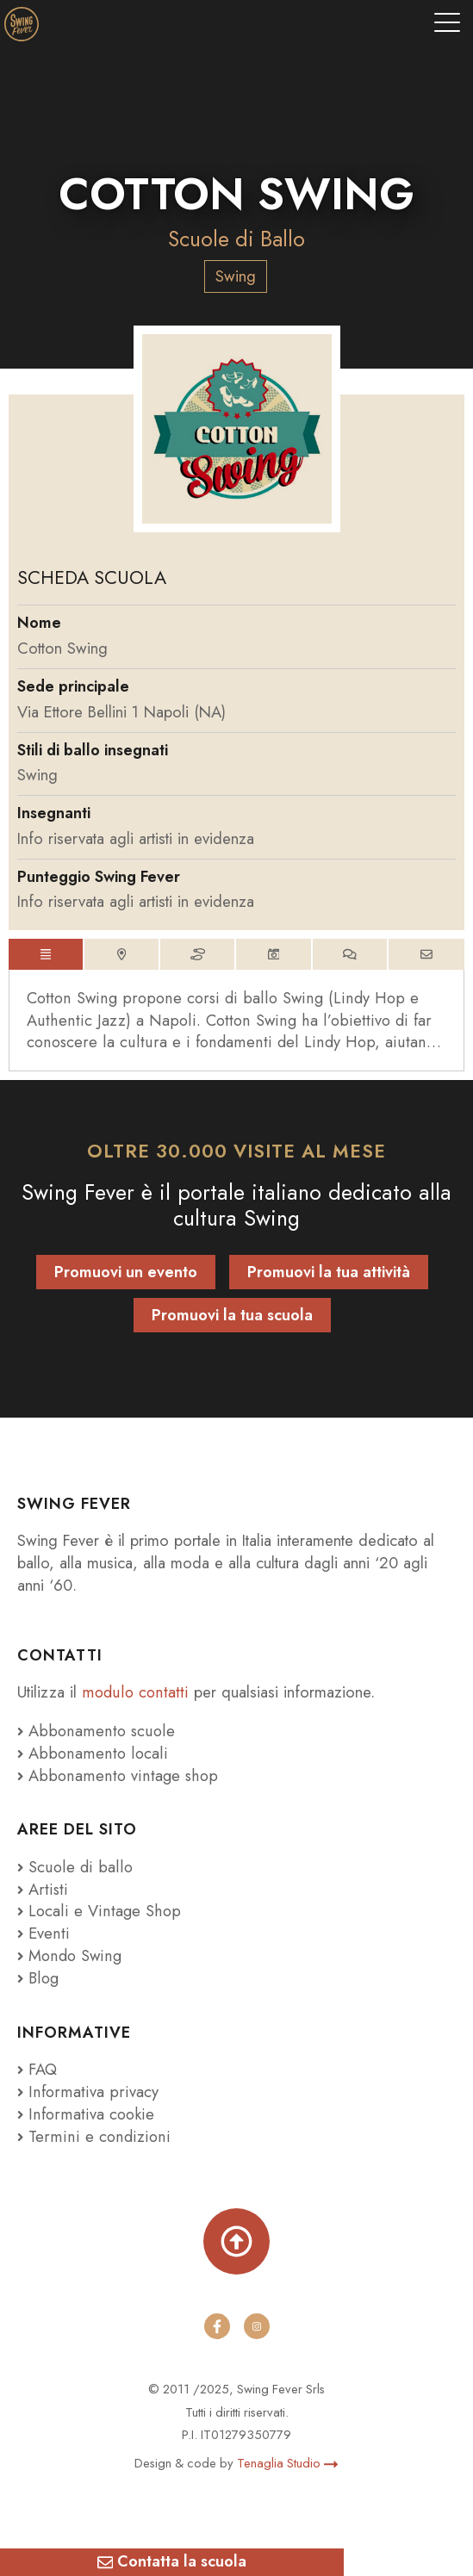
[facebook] (217, 2326)
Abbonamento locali (90, 1753)
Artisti (41, 1889)
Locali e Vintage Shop (102, 1911)
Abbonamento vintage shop (115, 1775)
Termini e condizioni (91, 2136)
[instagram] (257, 2326)
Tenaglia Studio (287, 2463)
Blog (38, 1977)
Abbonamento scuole (94, 1730)
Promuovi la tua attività (328, 1272)
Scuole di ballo (73, 1866)
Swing (235, 276)
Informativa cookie (84, 2114)
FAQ (37, 2069)
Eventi (42, 1933)
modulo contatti (136, 1692)
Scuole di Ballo (236, 238)
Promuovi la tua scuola (232, 1315)
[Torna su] (236, 2241)
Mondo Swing (75, 1955)
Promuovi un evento (125, 1272)
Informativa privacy (84, 2091)
